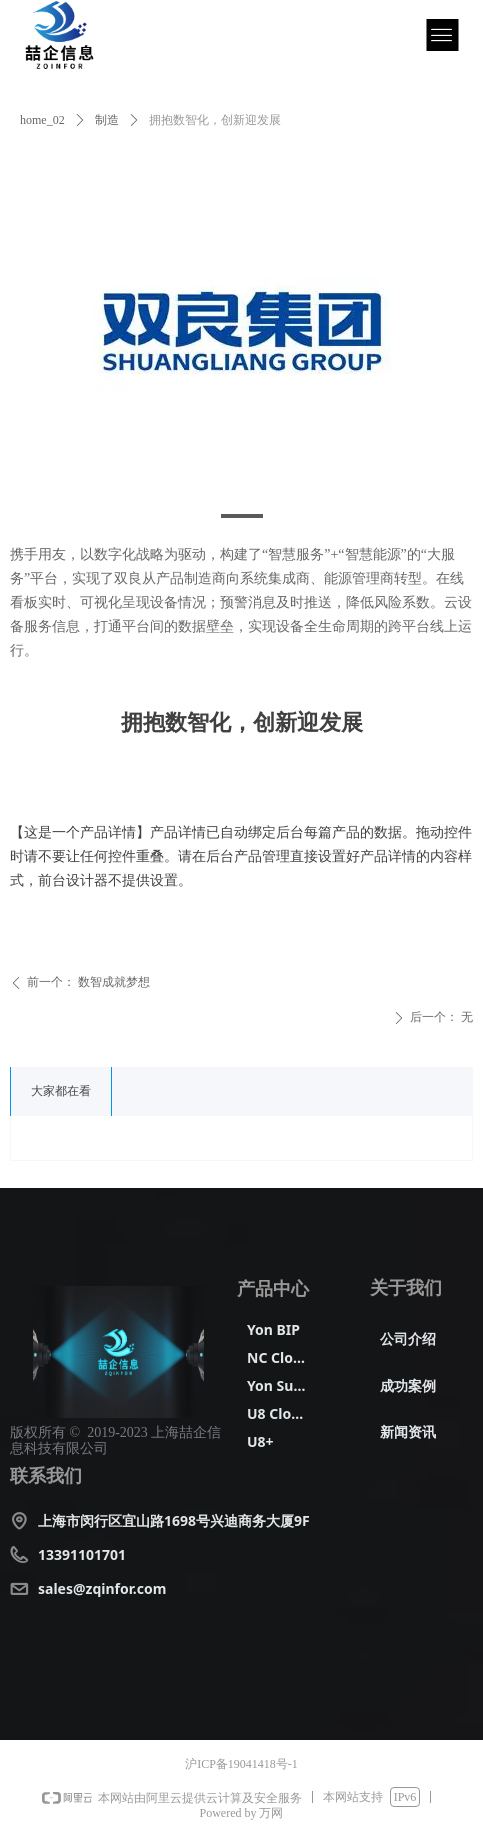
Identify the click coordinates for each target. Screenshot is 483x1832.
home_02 (42, 120)
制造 (107, 120)
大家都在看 (61, 1091)
